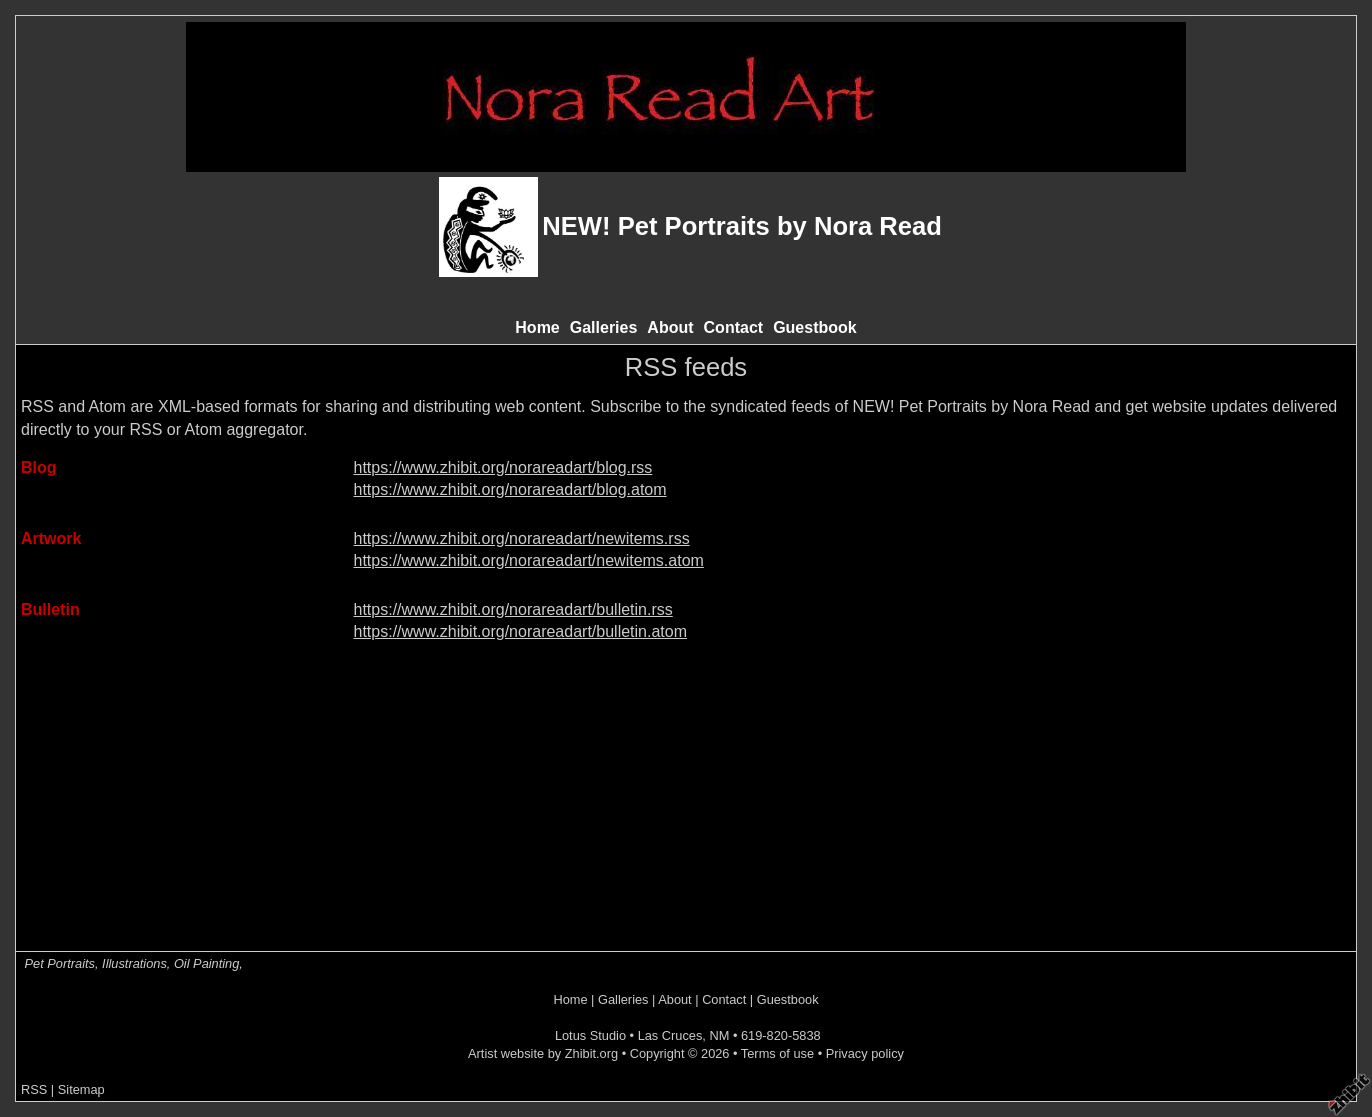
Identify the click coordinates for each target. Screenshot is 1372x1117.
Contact (734, 327)
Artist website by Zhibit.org (543, 1053)
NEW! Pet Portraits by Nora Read (742, 226)
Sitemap (81, 1089)
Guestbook (815, 327)
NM (719, 1035)
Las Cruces (670, 1035)
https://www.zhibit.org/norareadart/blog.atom (510, 489)
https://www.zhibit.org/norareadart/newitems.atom (529, 560)
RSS (34, 1089)
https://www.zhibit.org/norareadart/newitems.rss (522, 538)
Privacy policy (865, 1053)
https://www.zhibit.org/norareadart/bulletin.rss (513, 609)
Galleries (604, 327)
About (670, 327)
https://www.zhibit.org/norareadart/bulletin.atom (521, 631)
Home (537, 327)
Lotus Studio (590, 1035)
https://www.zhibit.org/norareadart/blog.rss (503, 467)
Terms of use (777, 1053)
